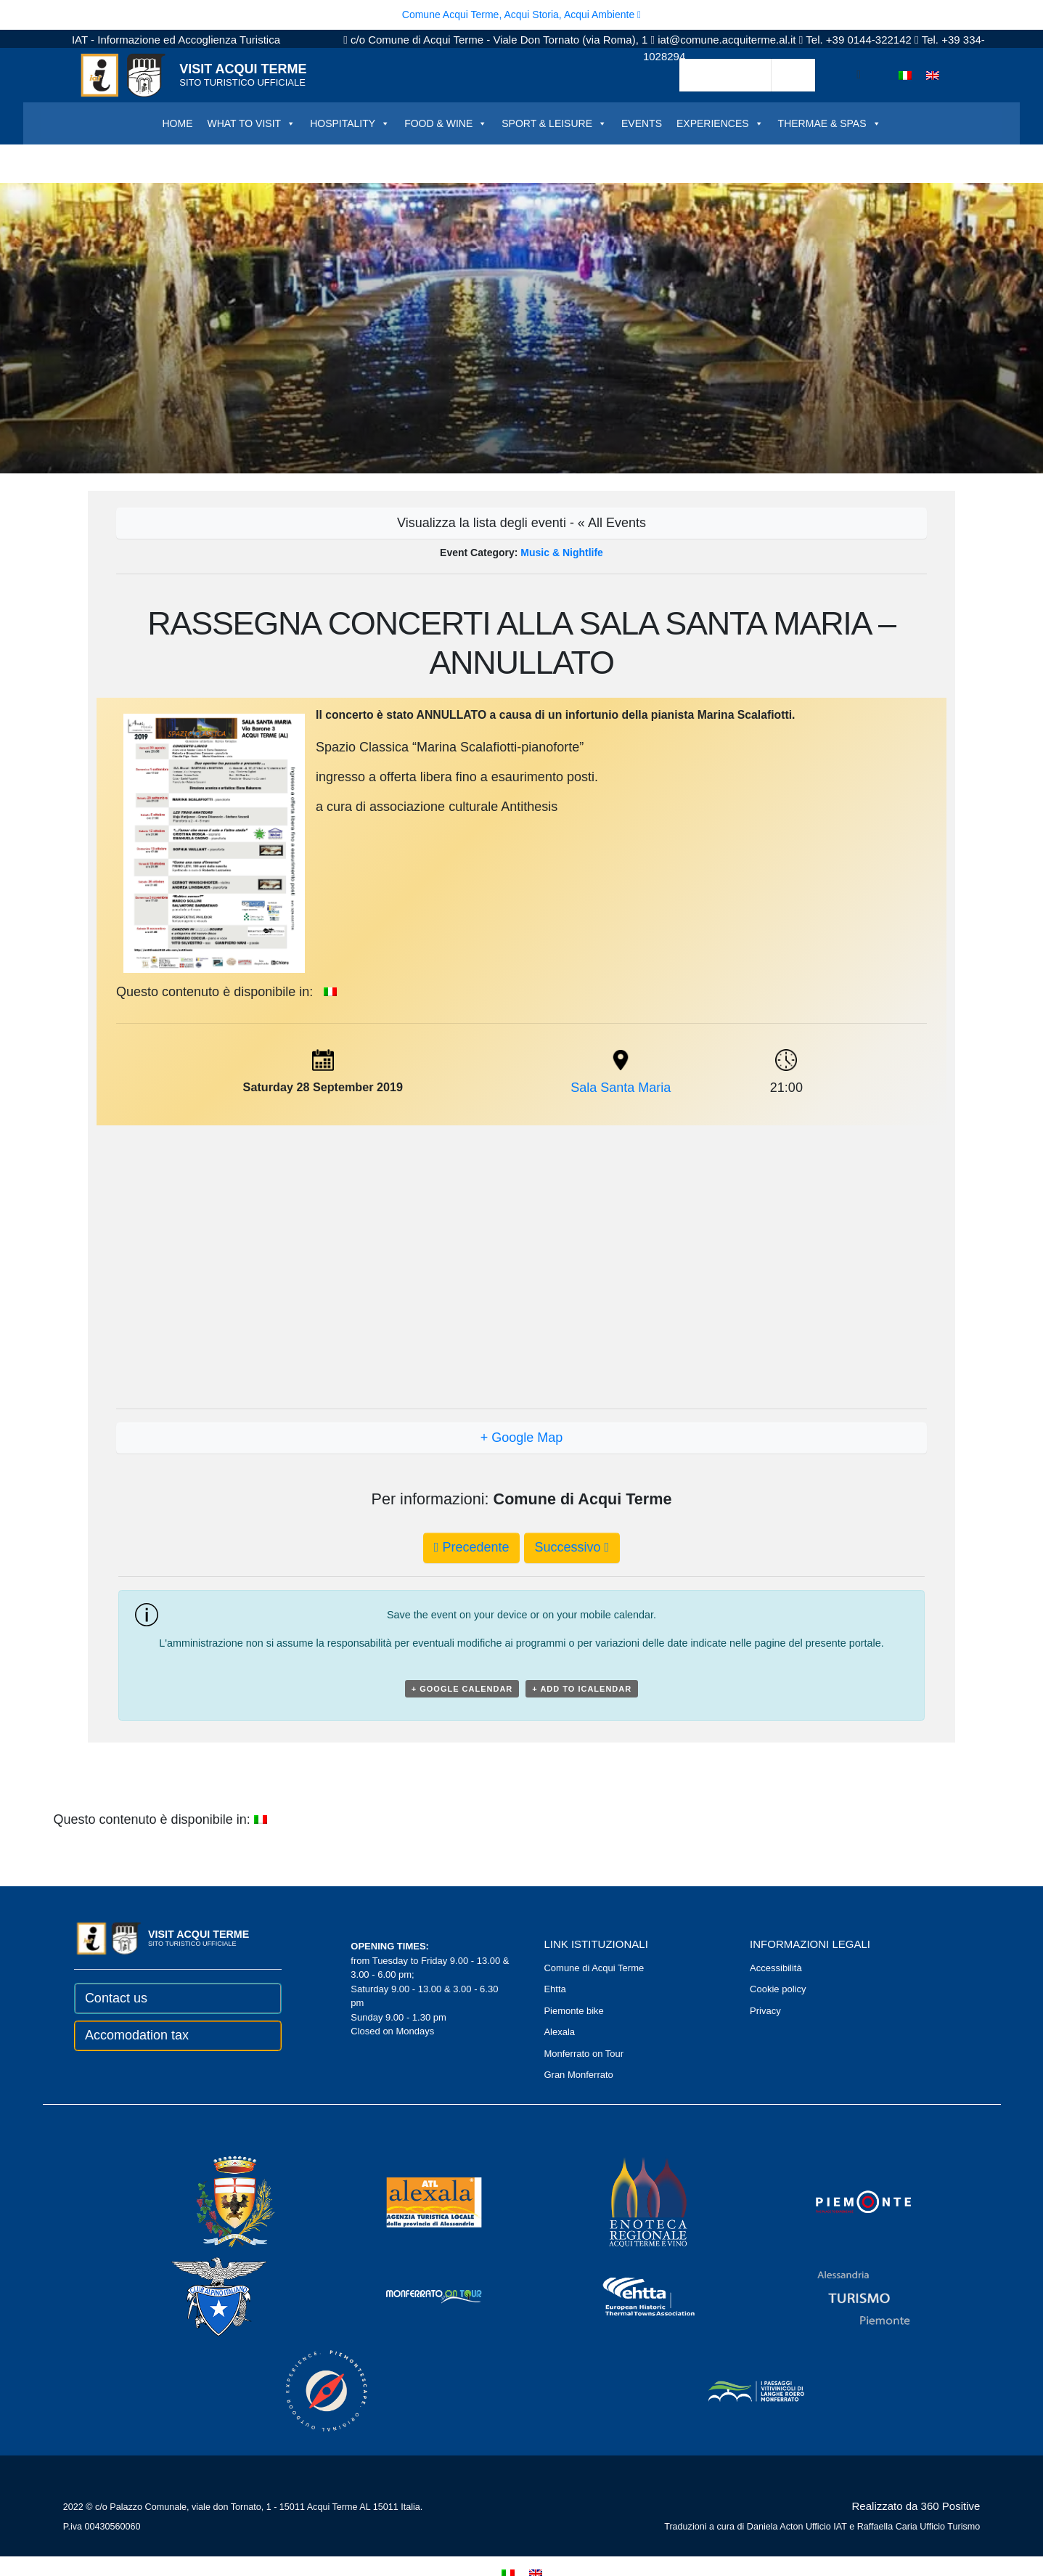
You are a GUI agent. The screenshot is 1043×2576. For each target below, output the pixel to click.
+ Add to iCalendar (581, 1688)
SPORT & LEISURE (554, 123)
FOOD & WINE (445, 123)
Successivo (572, 1547)
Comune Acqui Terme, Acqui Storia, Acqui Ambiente (521, 14)
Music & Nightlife (561, 552)
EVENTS (641, 123)
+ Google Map (521, 1437)
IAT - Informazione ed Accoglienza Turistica (176, 39)
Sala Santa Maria (620, 1087)
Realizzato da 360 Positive (916, 2506)
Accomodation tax (137, 2035)
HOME (177, 123)
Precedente (472, 1547)
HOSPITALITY (350, 123)
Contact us (116, 1998)
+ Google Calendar (462, 1688)
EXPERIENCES (720, 123)
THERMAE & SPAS (829, 123)
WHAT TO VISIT (251, 123)
